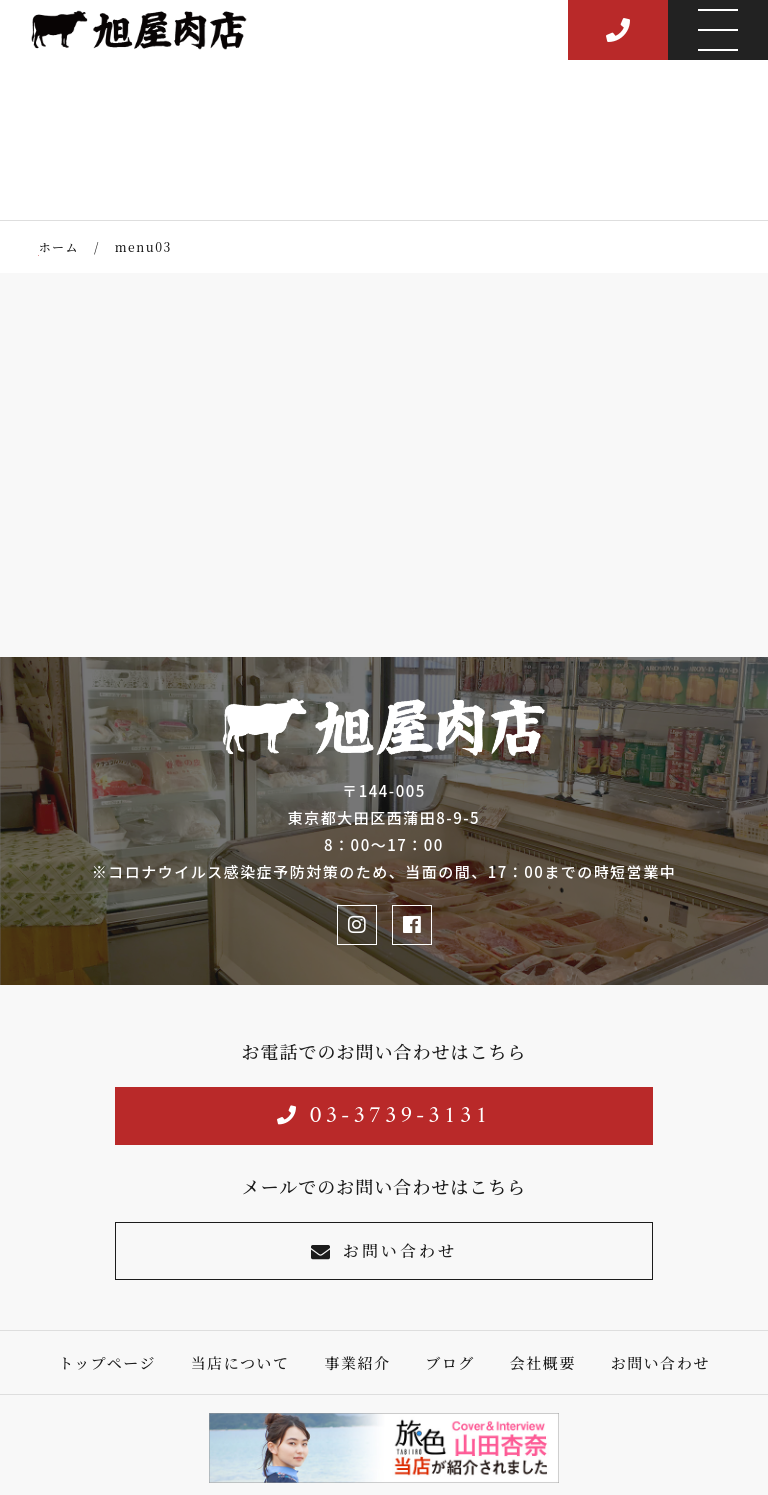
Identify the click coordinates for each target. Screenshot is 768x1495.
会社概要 (543, 1362)
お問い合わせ (384, 1250)
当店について (240, 1362)
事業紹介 (357, 1362)
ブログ (450, 1362)
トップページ (107, 1362)
